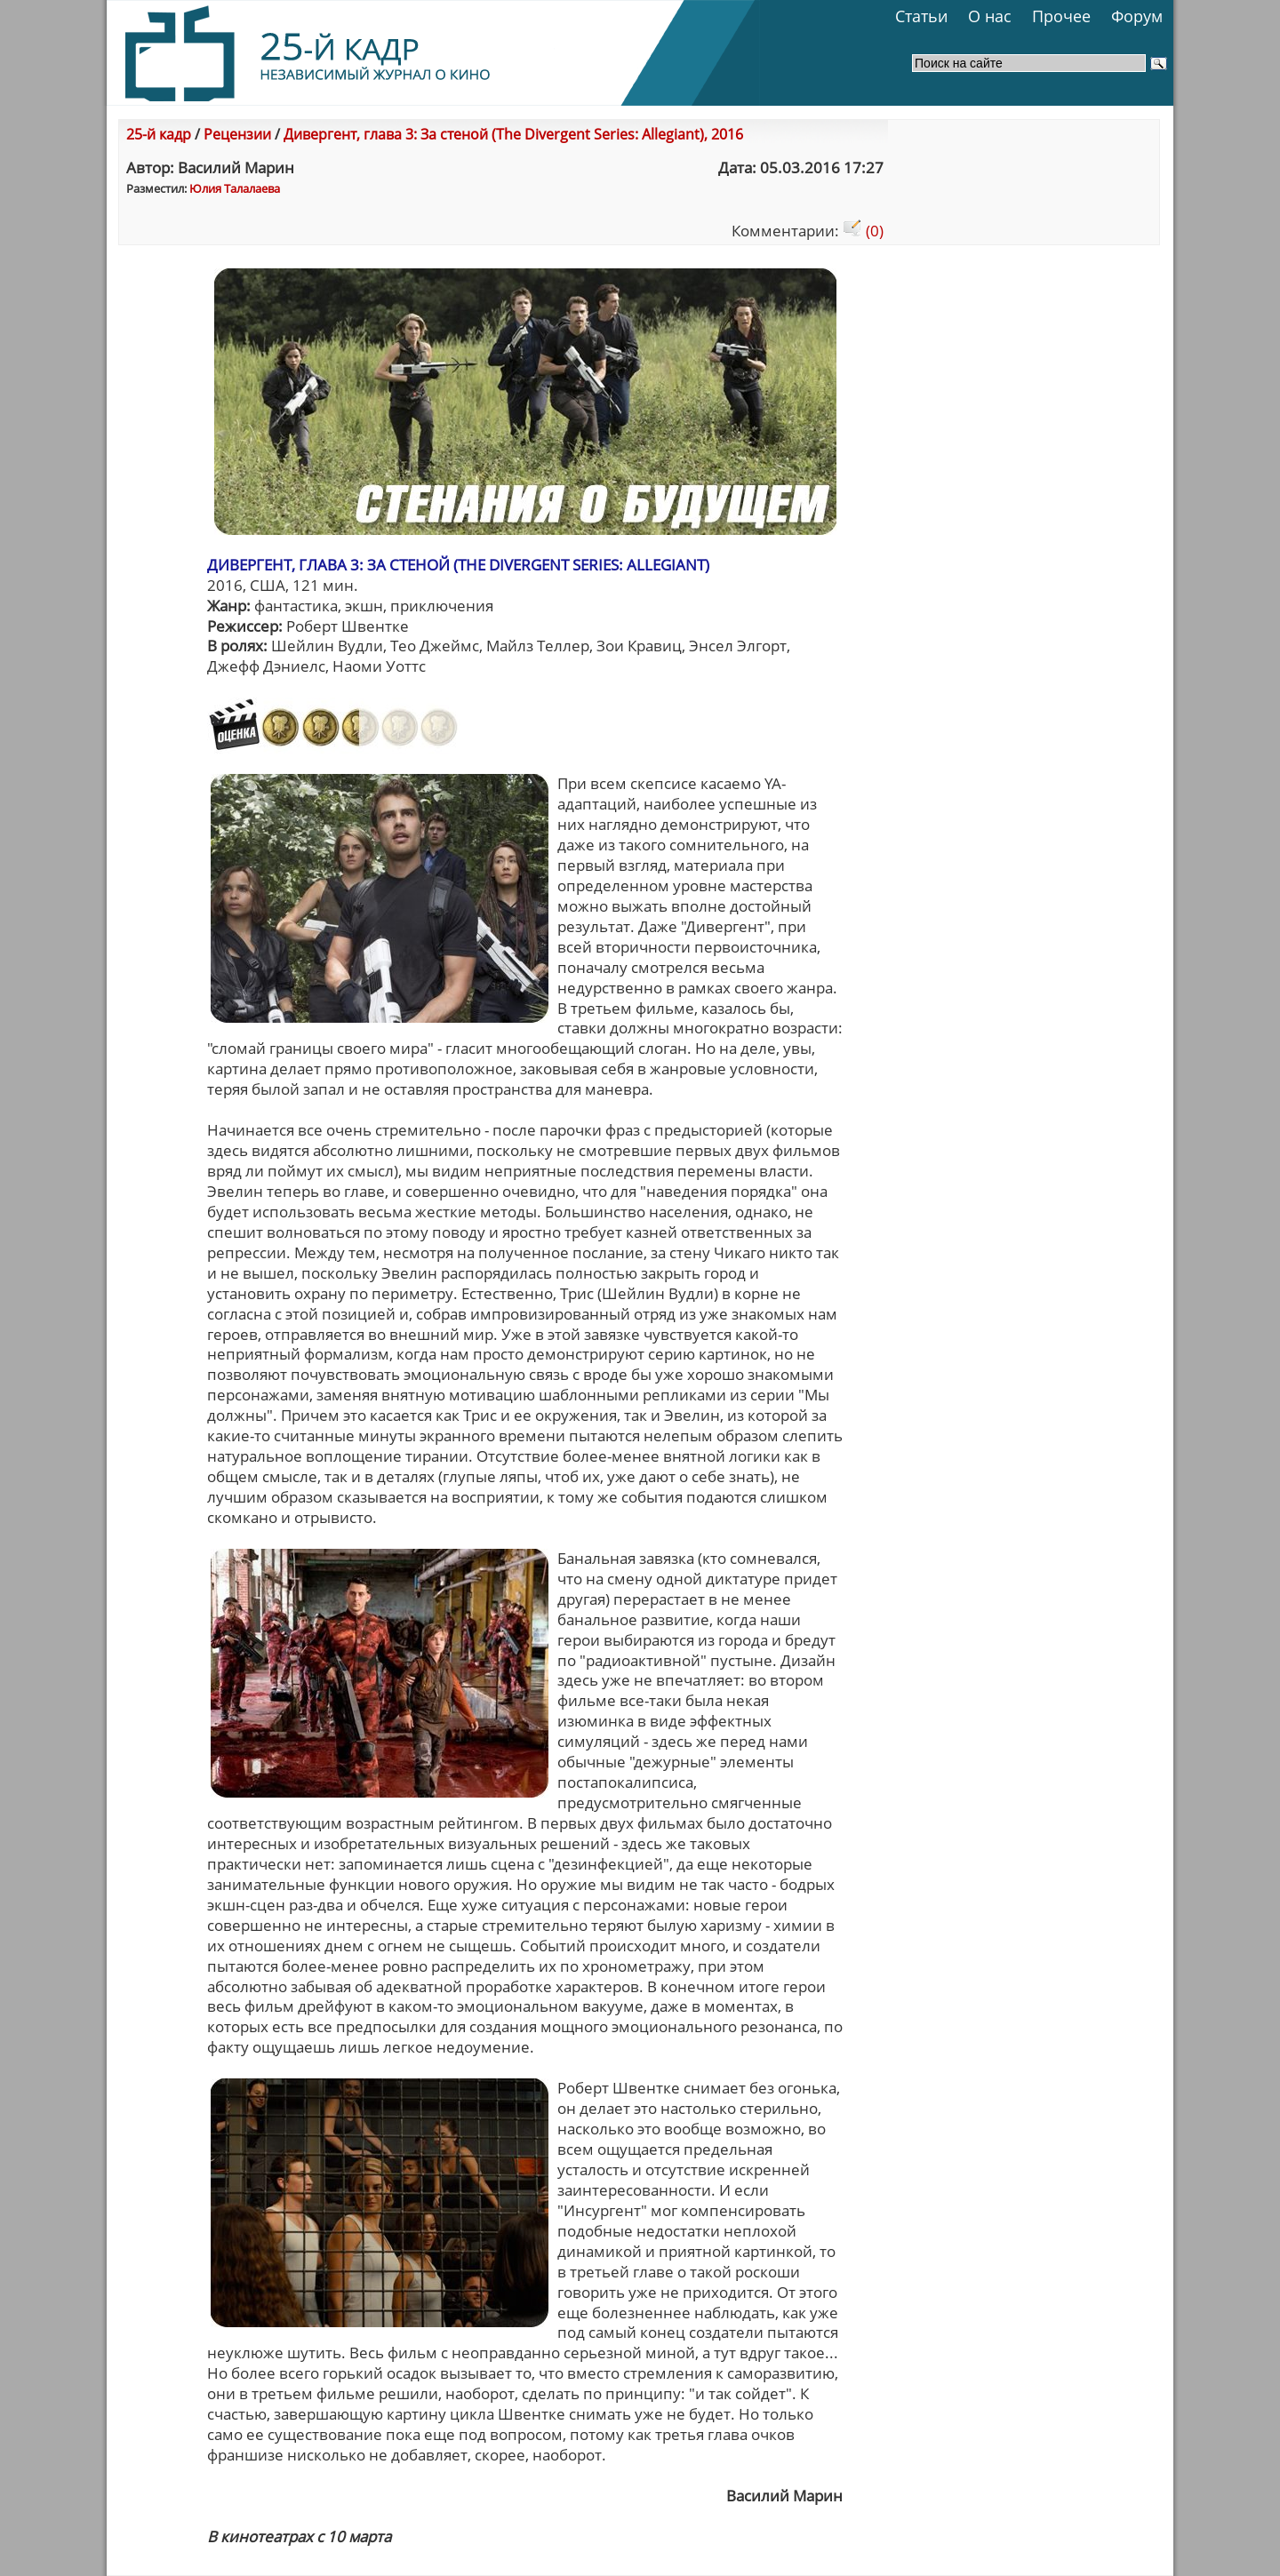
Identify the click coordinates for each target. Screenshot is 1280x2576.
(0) (863, 230)
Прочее (1061, 16)
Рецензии (237, 134)
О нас (990, 16)
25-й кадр (158, 134)
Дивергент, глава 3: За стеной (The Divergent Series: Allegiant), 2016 (513, 134)
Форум (1137, 16)
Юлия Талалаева (234, 188)
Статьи (921, 16)
